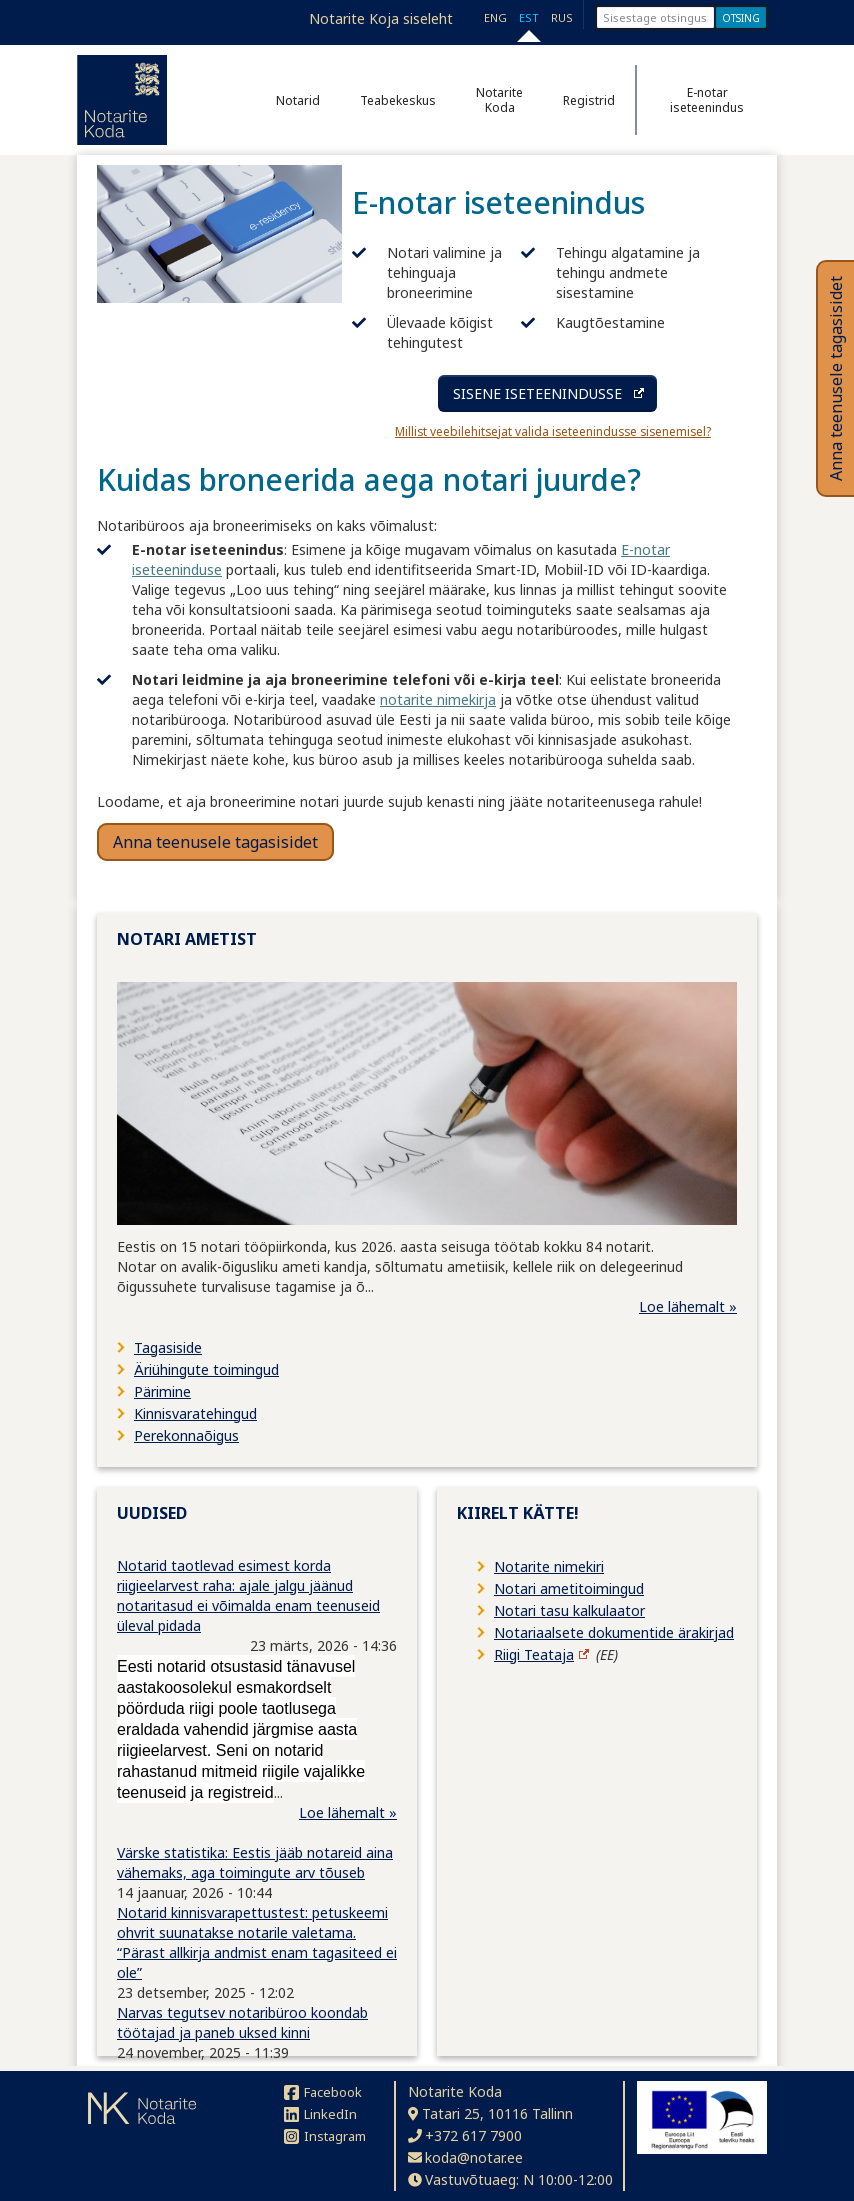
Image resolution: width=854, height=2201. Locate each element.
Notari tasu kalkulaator (569, 1610)
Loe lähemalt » (688, 1306)
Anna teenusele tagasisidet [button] (215, 842)
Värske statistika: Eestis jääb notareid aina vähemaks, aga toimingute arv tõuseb (255, 1862)
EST (529, 17)
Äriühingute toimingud (206, 1369)
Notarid (298, 100)
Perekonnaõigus (186, 1435)
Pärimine (162, 1391)
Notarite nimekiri (549, 1566)
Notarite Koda (499, 100)
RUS (562, 17)
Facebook (323, 2092)
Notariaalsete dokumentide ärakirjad (614, 1632)
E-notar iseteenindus (707, 100)
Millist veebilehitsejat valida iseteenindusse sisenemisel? (553, 431)
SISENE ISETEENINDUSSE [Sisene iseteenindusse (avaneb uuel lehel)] (537, 393)
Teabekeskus (398, 100)
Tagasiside (168, 1347)
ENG (495, 17)
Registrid (589, 100)
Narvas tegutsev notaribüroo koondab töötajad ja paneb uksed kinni (242, 2022)
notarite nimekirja (438, 699)
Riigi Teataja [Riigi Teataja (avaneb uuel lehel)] (534, 1654)
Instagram (325, 2136)
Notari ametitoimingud (569, 1588)
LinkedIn (320, 2114)
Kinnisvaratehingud (195, 1413)
